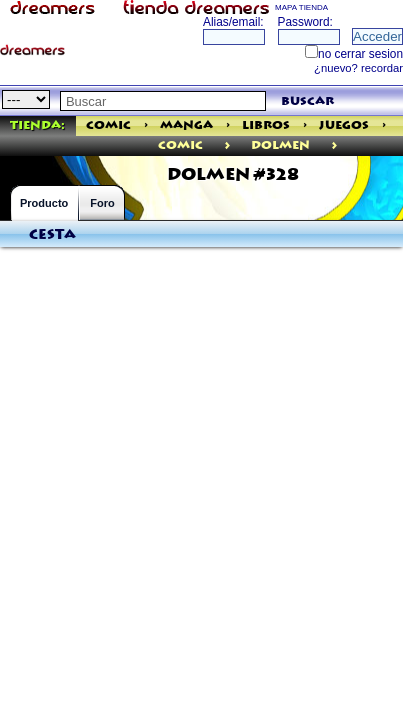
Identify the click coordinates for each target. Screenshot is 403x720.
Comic (108, 125)
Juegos (344, 125)
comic (180, 145)
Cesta (52, 235)
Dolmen (280, 145)
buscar (307, 101)
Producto (44, 203)
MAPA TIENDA (301, 7)
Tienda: (37, 125)
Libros (266, 125)
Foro (102, 203)
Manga (186, 125)
